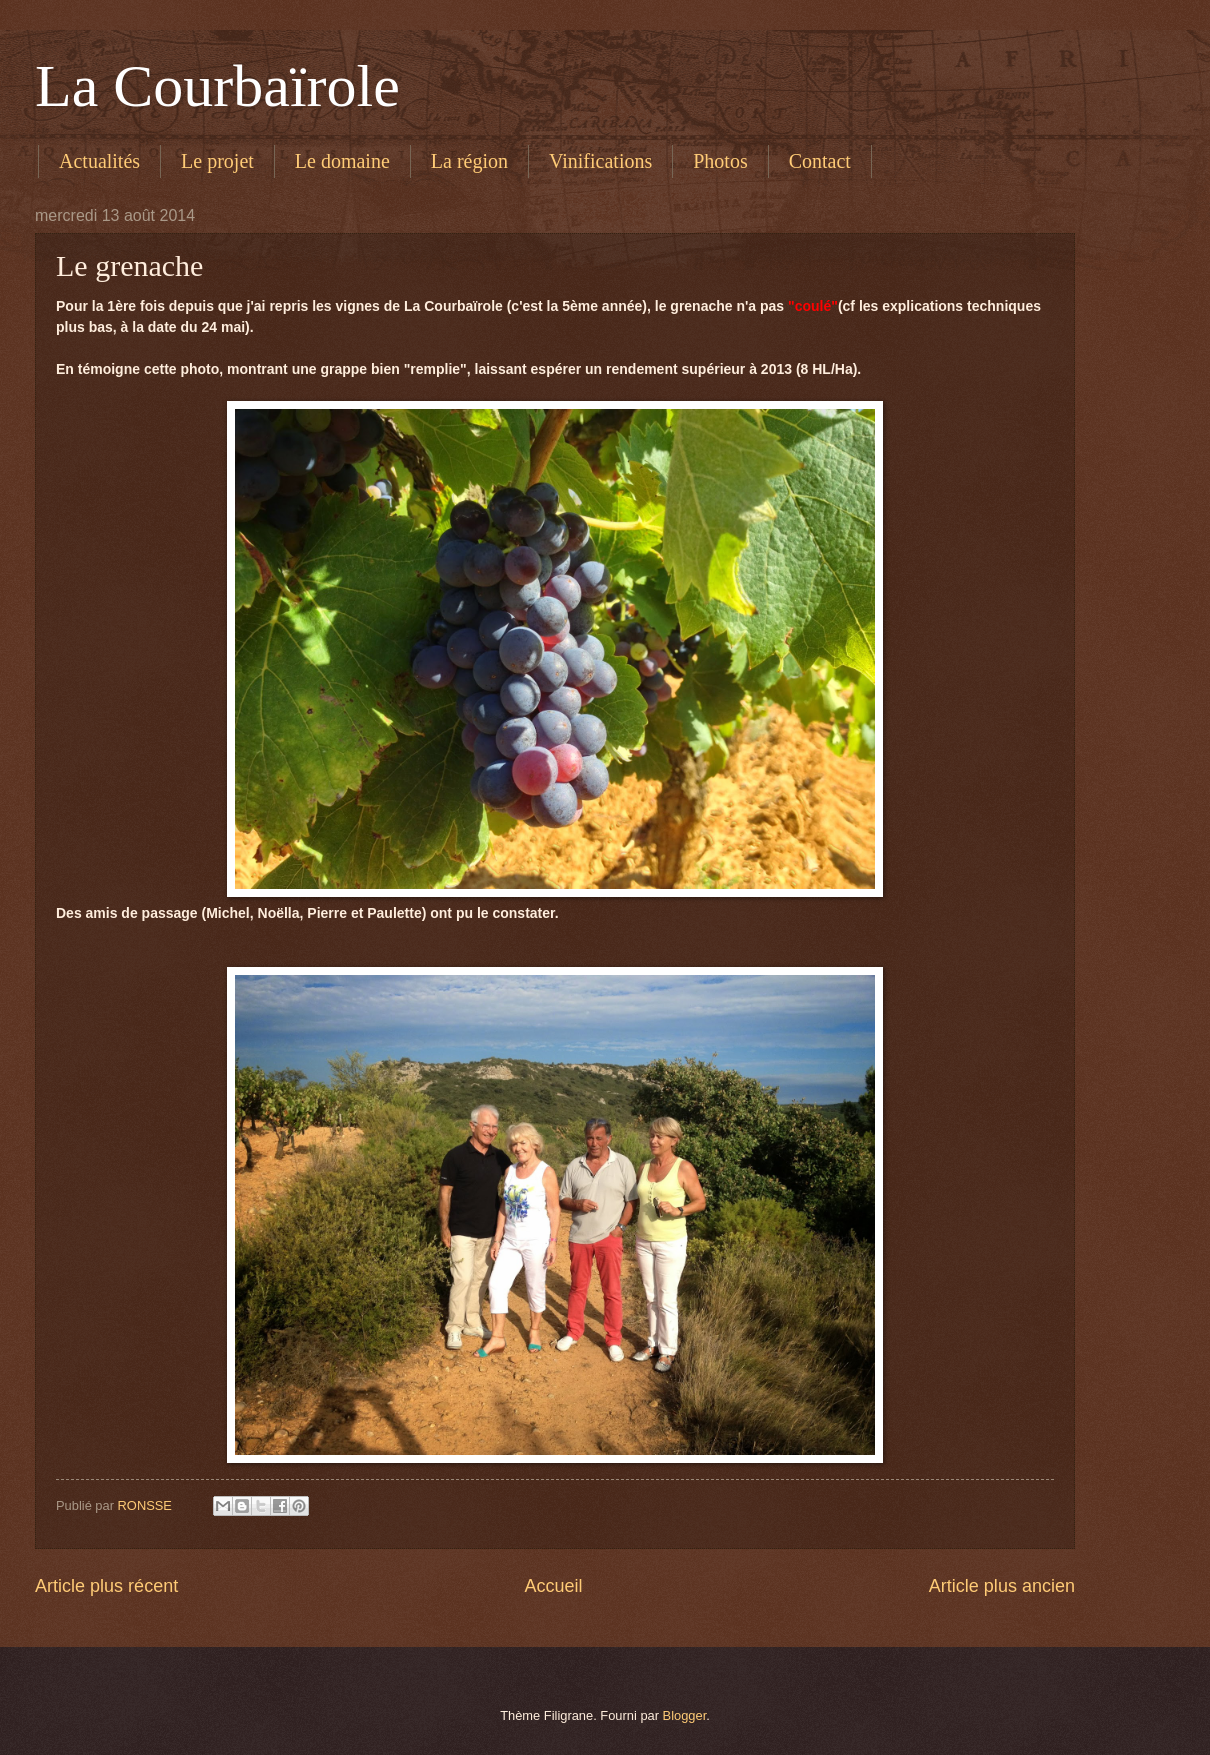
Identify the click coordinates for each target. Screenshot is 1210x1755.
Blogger (685, 1715)
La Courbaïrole (217, 86)
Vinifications (600, 161)
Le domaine (342, 161)
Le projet (217, 161)
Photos (720, 161)
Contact (820, 161)
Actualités (99, 161)
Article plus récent (106, 1586)
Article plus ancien (1002, 1586)
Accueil (553, 1586)
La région (469, 161)
